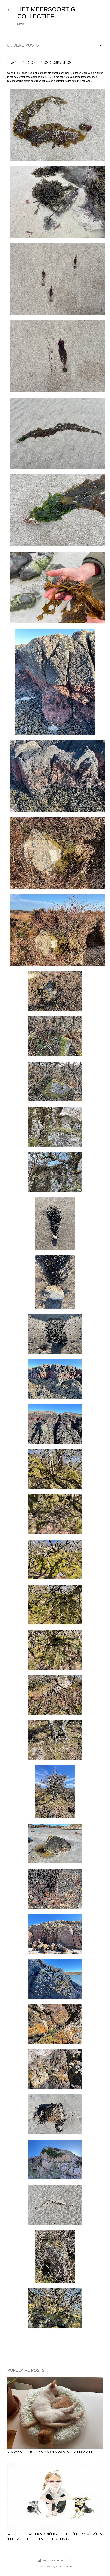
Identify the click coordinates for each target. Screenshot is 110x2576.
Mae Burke (67, 2566)
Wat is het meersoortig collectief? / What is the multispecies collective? (54, 2536)
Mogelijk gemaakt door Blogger (55, 2560)
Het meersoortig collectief (46, 13)
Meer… (21, 24)
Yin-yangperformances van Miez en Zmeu (50, 2452)
